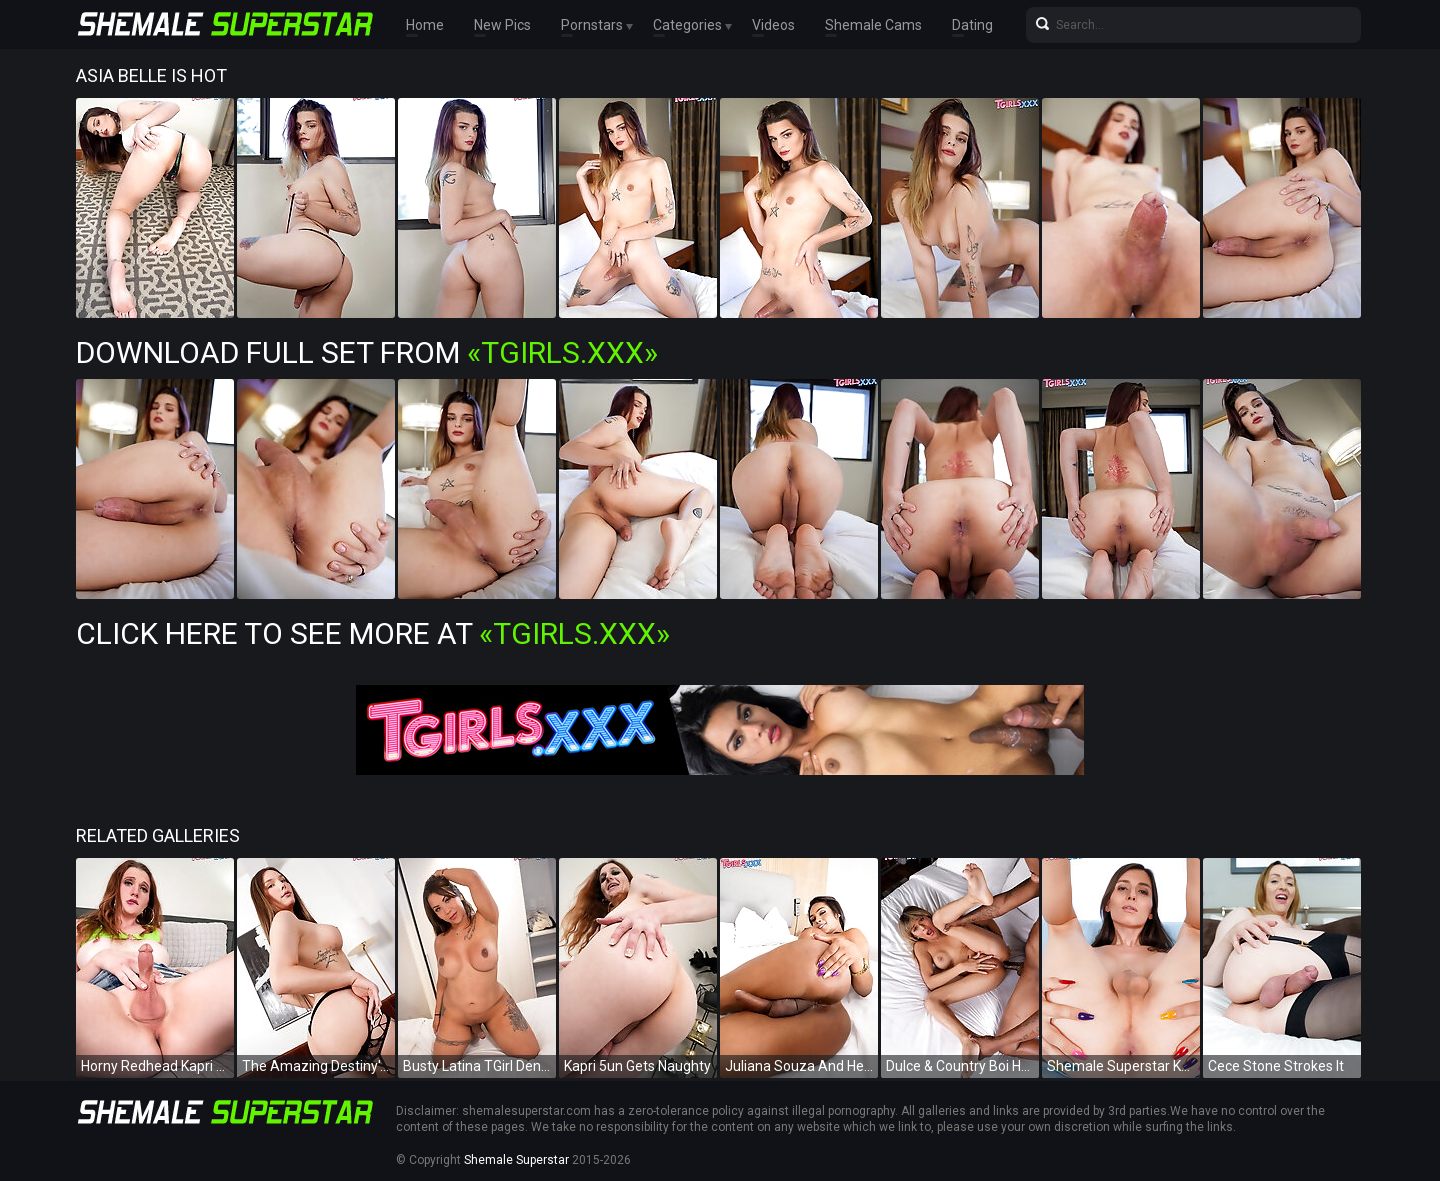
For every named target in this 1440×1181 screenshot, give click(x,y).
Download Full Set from (367, 352)
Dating (972, 25)
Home (425, 25)
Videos (773, 25)
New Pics (502, 25)
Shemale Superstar (516, 1160)
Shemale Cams (873, 25)
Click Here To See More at (373, 633)
